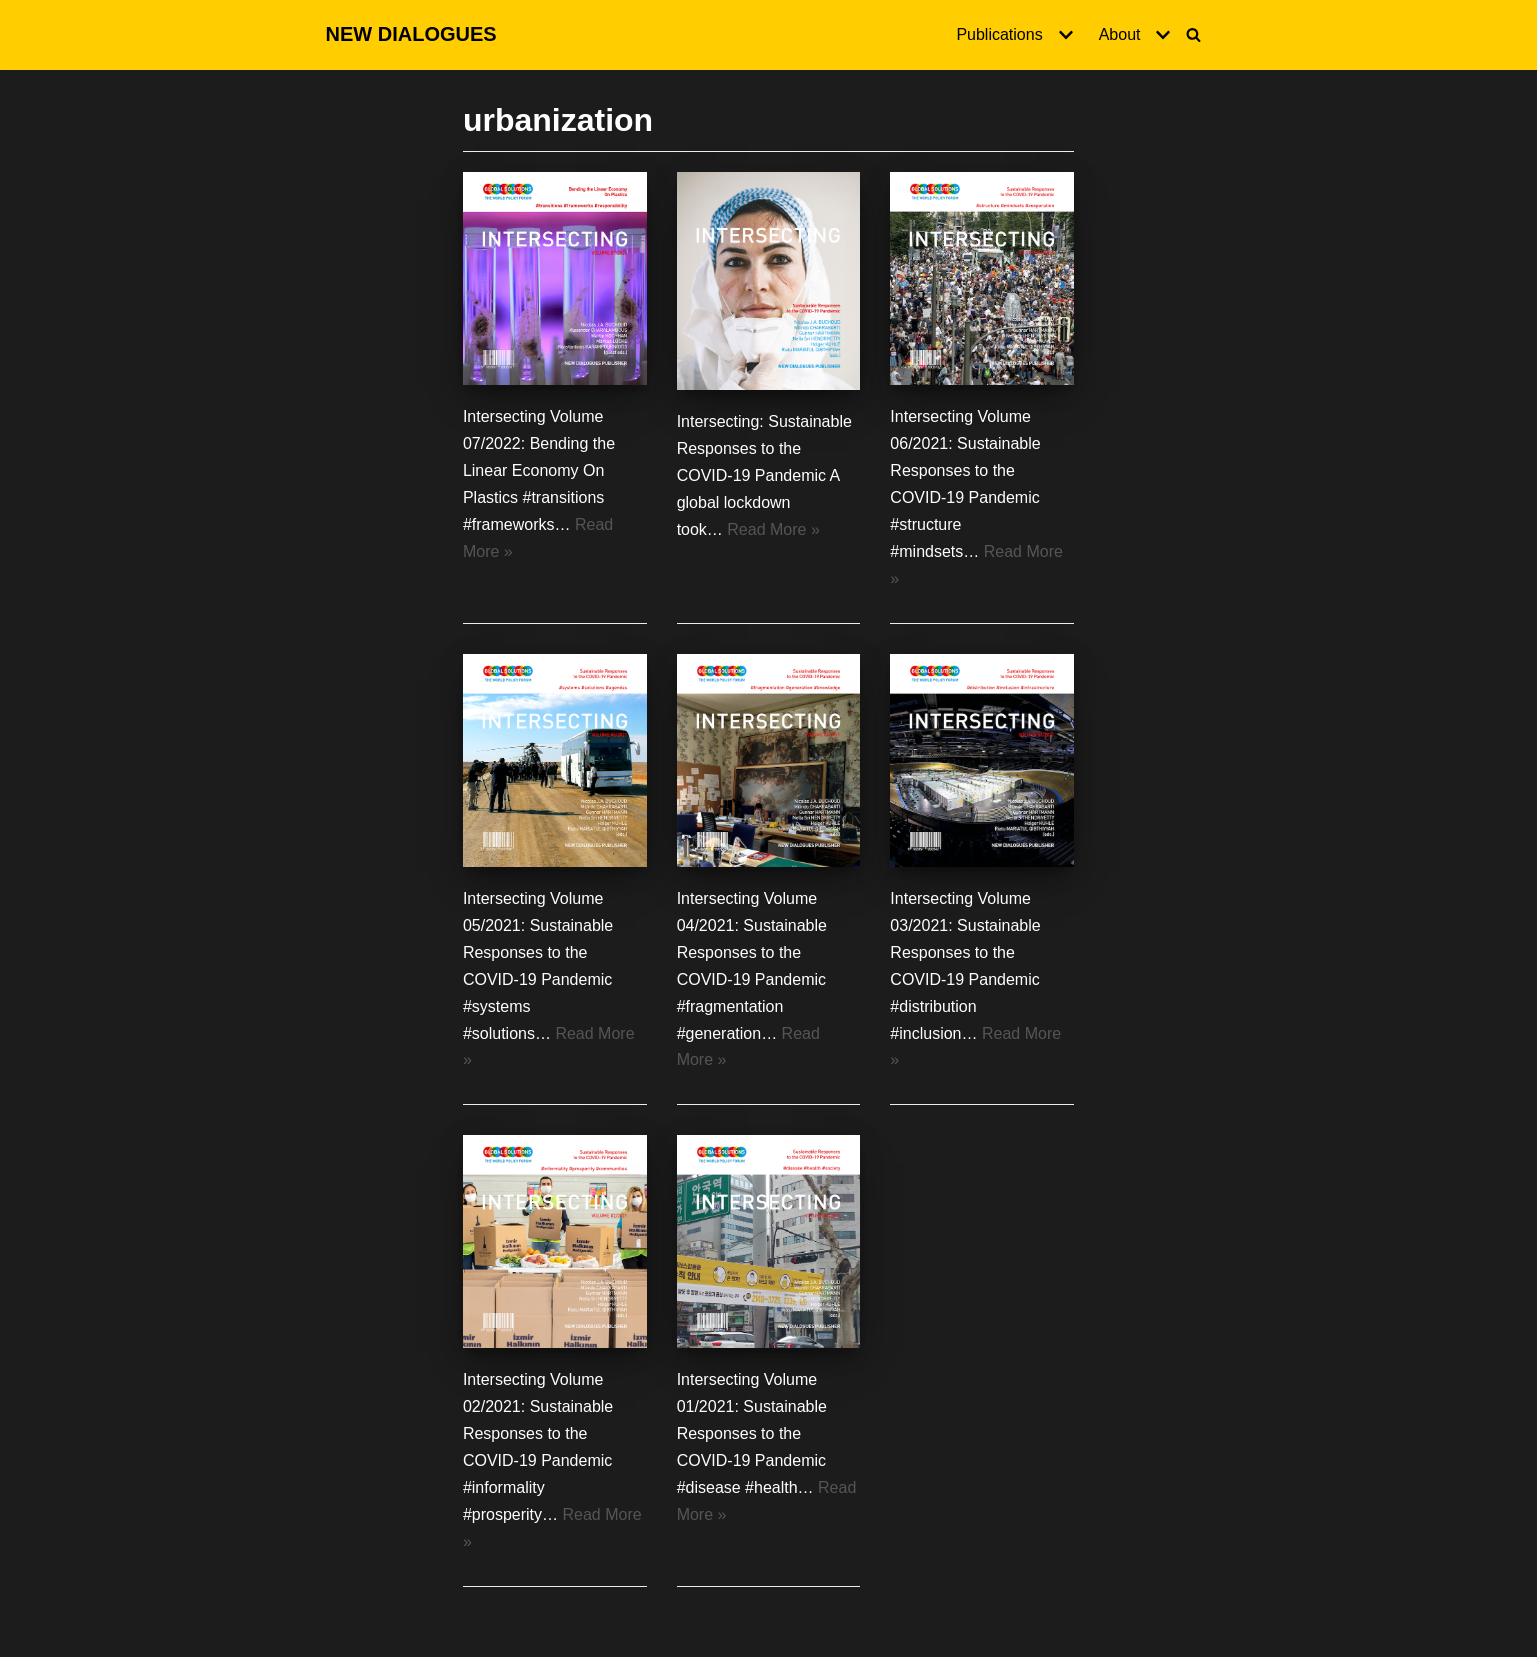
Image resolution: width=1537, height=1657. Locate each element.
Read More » (773, 529)
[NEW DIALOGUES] (411, 35)
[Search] (1193, 34)
